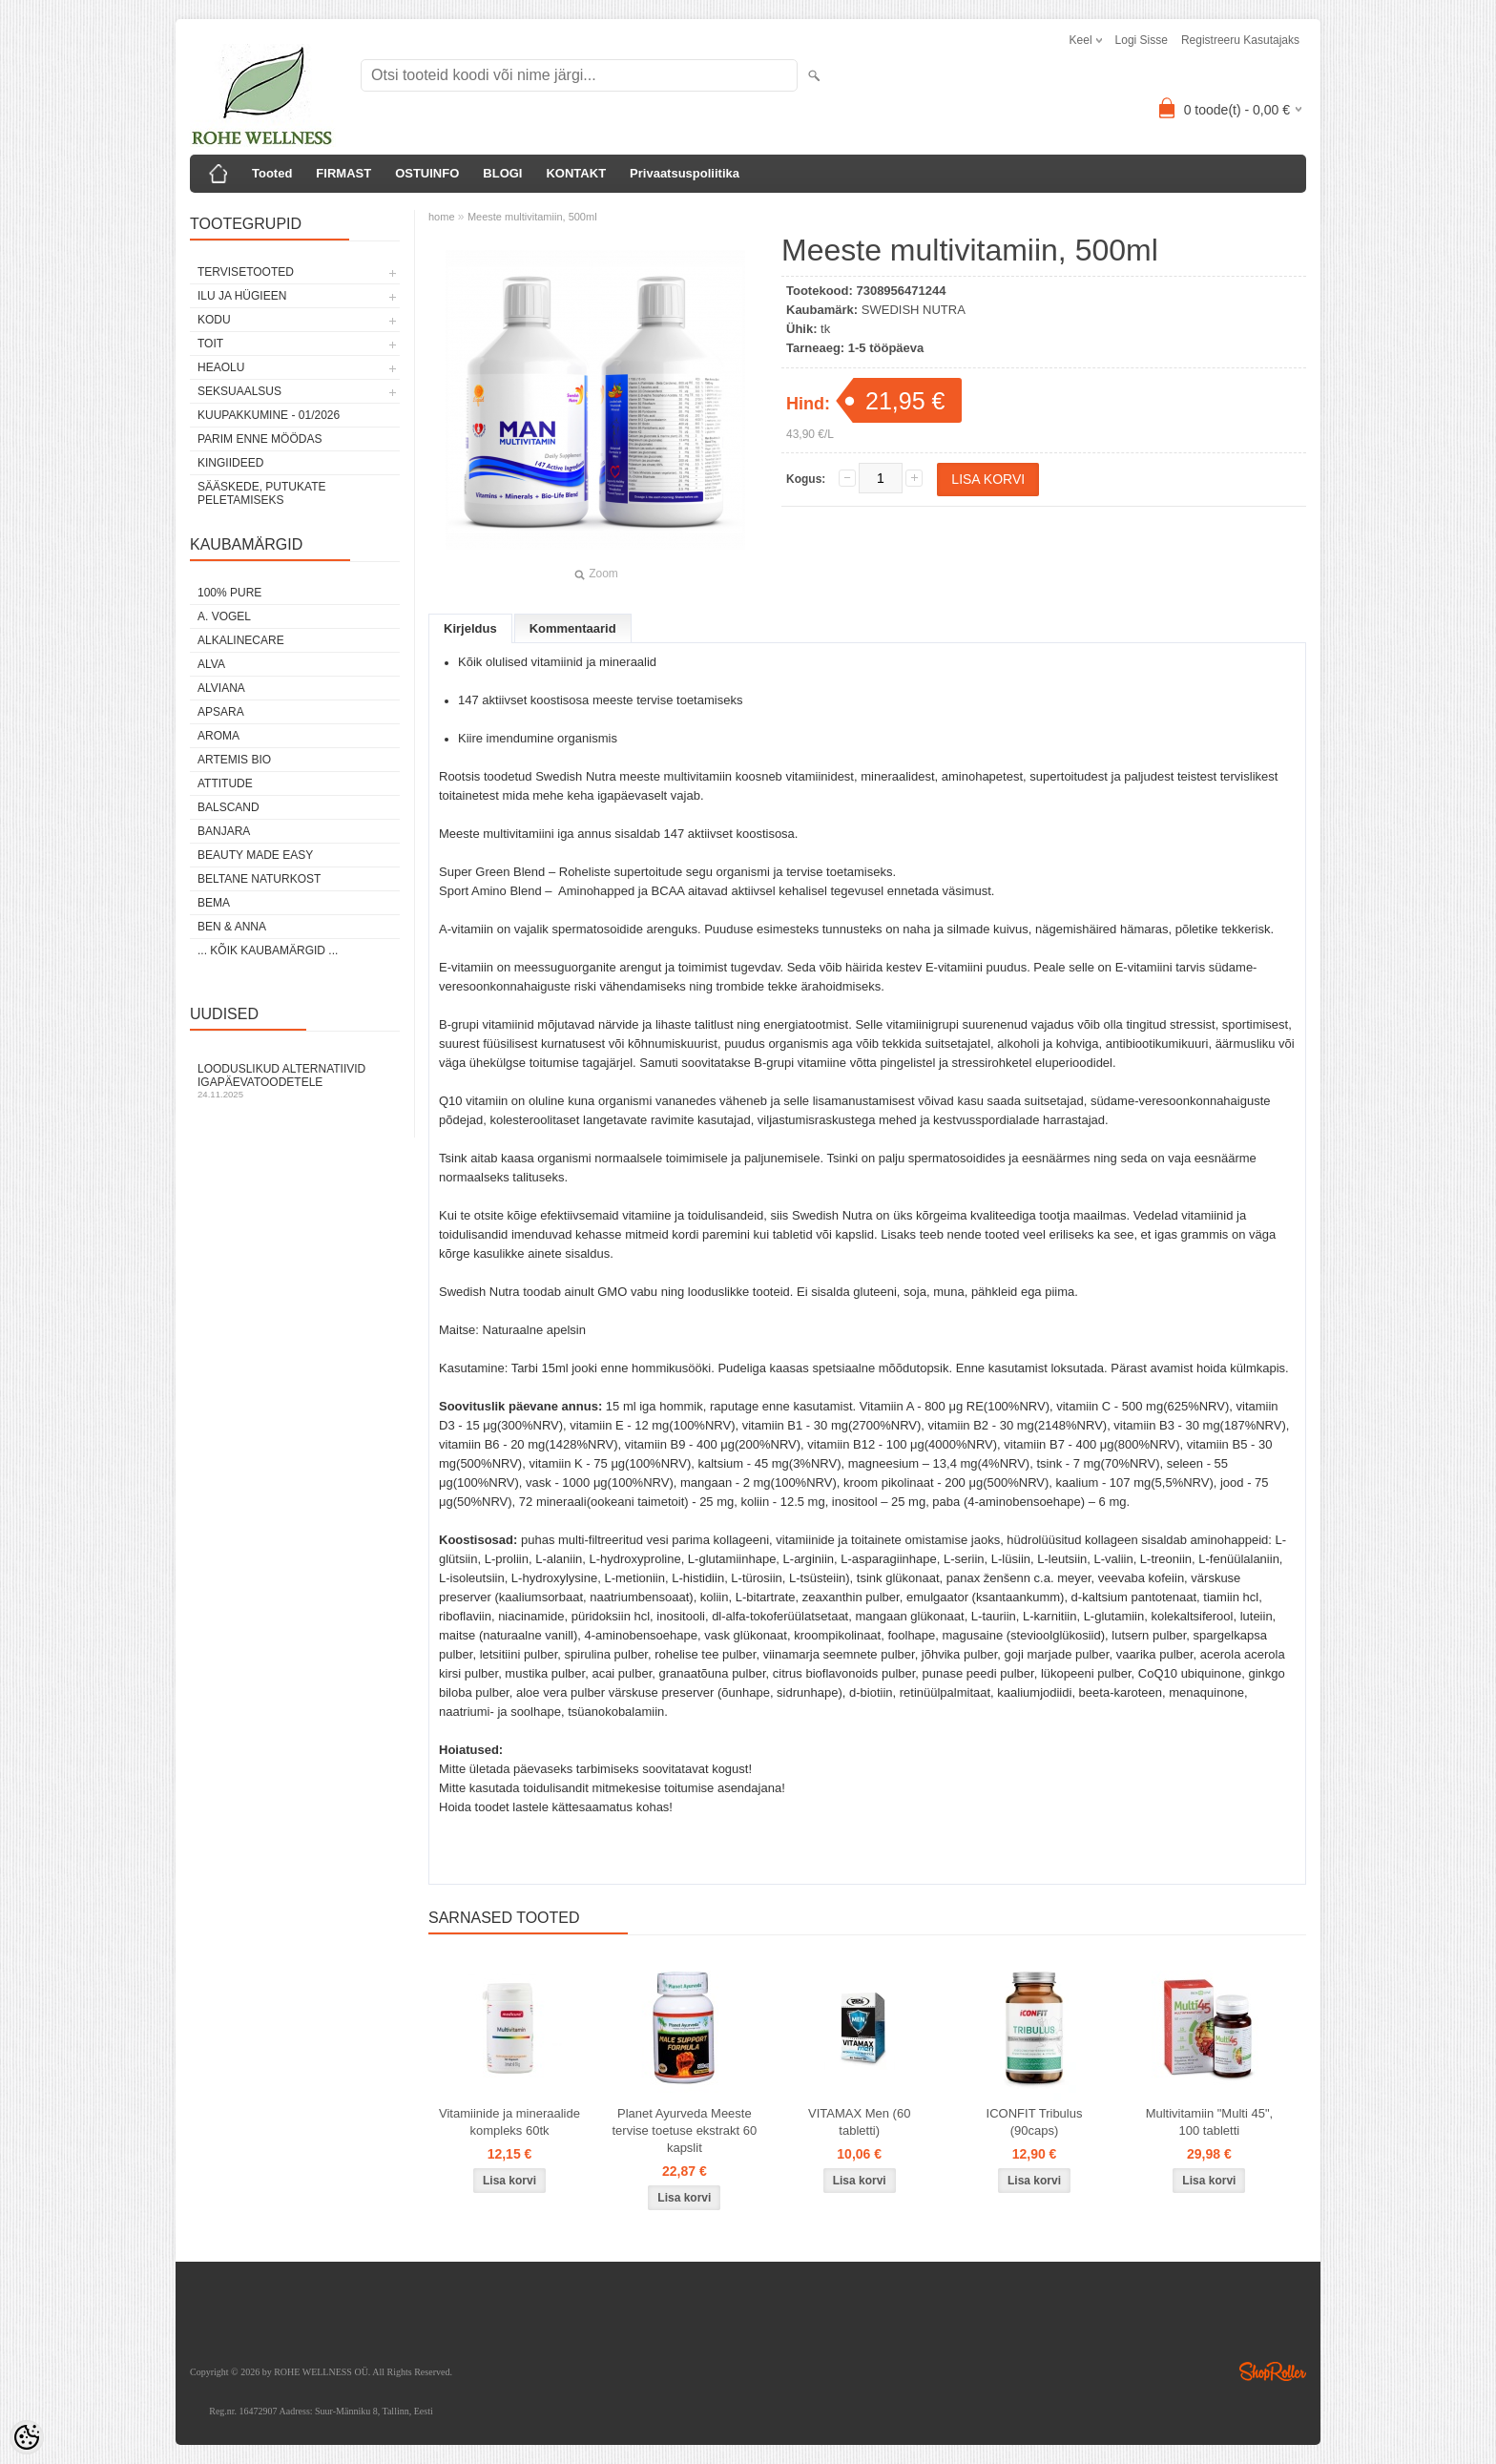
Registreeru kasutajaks (1240, 40)
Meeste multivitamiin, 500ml (532, 216)
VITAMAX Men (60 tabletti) (859, 2122)
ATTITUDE (225, 783)
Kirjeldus (470, 628)
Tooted (272, 173)
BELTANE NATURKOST (259, 879)
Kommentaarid (573, 628)
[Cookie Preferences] (27, 2437)
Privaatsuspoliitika (684, 173)
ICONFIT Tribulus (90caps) (1035, 2122)
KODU (214, 319)
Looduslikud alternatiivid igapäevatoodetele (294, 1080)
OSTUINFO (427, 173)
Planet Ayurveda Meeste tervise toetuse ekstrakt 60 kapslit (684, 2130)
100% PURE (229, 592)
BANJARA (223, 831)
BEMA (213, 902)
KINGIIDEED (230, 463)
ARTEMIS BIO (234, 759)
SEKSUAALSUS (239, 391)
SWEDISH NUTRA (914, 310)
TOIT (210, 343)
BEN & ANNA (231, 926)
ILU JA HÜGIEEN (241, 296)
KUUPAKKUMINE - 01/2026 (268, 415)
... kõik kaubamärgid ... (267, 950)
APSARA (220, 712)
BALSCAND (228, 807)
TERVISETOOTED (245, 272)
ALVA (211, 664)
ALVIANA (221, 688)
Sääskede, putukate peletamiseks (261, 493)
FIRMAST (343, 173)
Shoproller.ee (1272, 2371)
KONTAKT (576, 173)
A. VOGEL (224, 616)
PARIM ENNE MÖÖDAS (259, 439)
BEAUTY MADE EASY (255, 855)
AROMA (218, 735)
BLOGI (502, 173)
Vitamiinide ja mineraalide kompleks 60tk (509, 2122)
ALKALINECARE (240, 640)
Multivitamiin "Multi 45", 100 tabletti (1210, 2122)
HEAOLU (220, 367)
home (441, 216)
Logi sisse (1141, 40)
